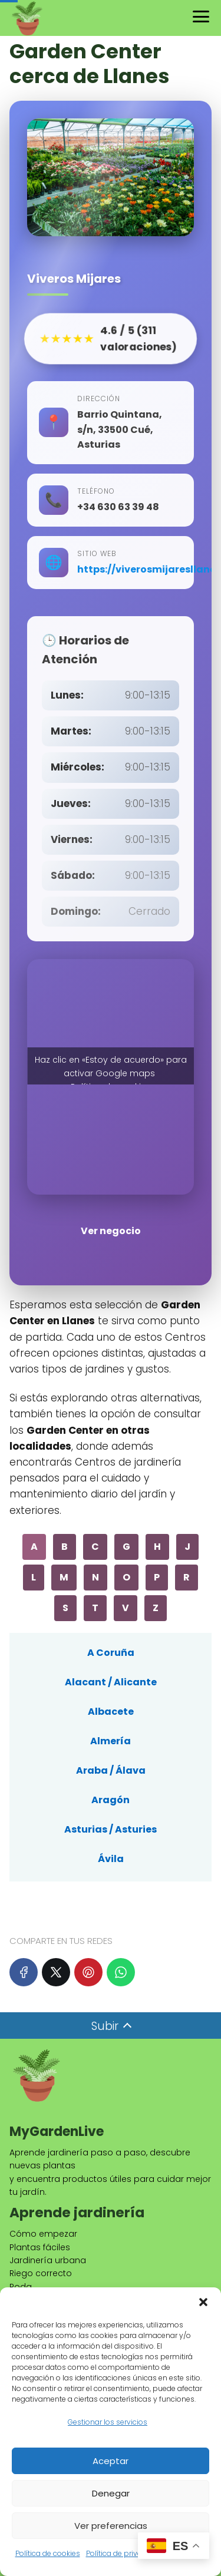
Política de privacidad (124, 2553)
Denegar (111, 2493)
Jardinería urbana (47, 2260)
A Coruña (110, 1652)
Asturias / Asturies (110, 1829)
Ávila (111, 1859)
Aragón (110, 1800)
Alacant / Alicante (111, 1682)
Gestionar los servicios (107, 2422)
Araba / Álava (111, 1770)
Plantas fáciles (39, 2247)
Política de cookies (47, 2553)
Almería (110, 1741)
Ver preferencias (110, 2525)
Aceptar (110, 2461)
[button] (203, 2302)
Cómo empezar (43, 2234)
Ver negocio (111, 1231)
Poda (20, 2287)
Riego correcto (40, 2273)
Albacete (111, 1711)
